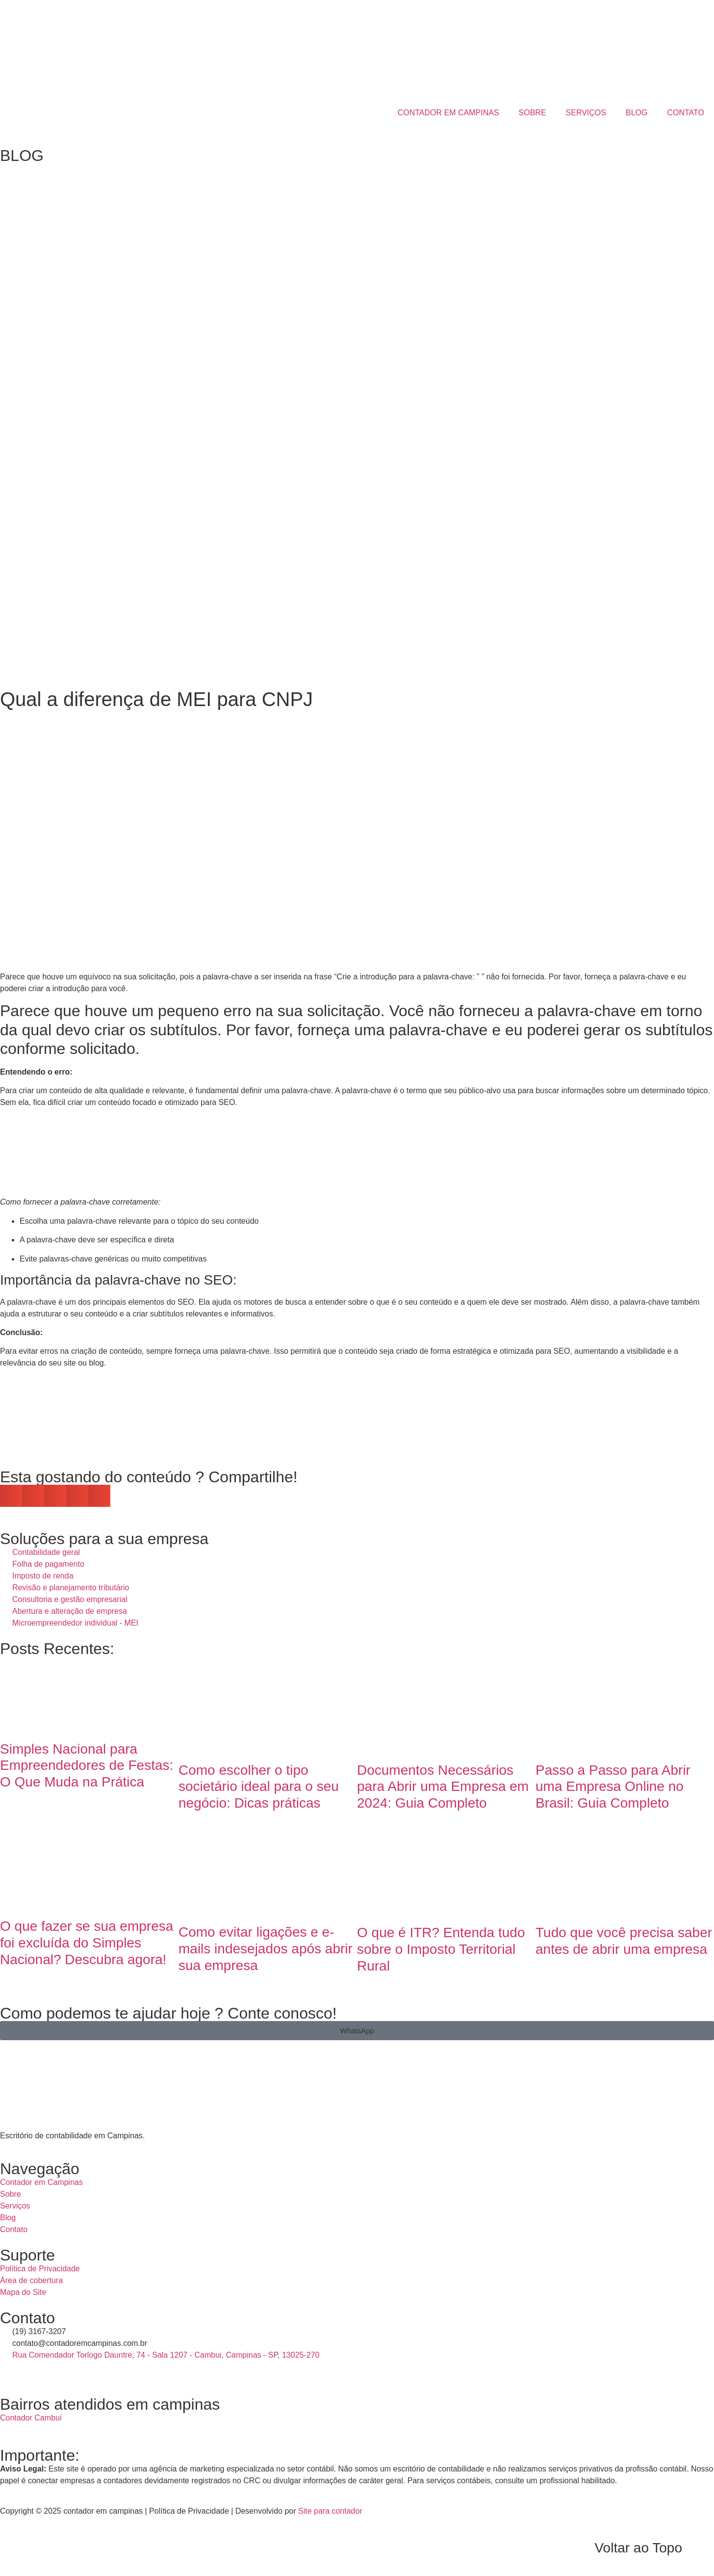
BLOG (636, 112)
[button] (11, 1496)
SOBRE (532, 112)
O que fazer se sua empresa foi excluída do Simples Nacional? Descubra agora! (86, 1943)
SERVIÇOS (586, 112)
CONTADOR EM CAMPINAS (448, 112)
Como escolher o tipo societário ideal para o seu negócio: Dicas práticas (258, 1786)
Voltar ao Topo (638, 2547)
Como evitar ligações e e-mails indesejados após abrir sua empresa (265, 1948)
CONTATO (685, 112)
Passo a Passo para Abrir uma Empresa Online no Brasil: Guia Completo (613, 1786)
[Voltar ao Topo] (701, 2548)
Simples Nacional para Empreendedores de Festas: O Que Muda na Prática (86, 1765)
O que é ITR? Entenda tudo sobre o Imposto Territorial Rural (441, 1949)
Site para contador (330, 2511)
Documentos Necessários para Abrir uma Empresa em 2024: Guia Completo (443, 1786)
